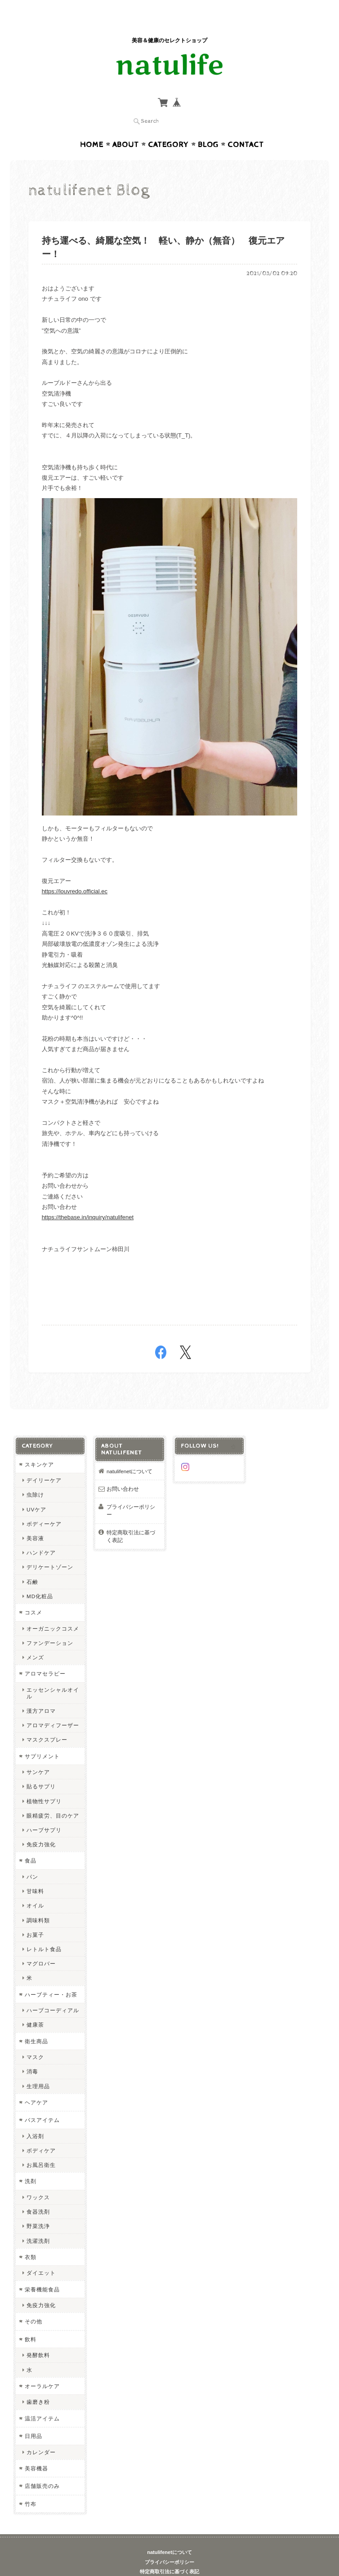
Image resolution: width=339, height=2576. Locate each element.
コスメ (33, 1595)
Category (168, 127)
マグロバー (41, 1946)
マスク (35, 2039)
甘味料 (35, 1873)
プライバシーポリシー (131, 1493)
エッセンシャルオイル (53, 1675)
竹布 (30, 2486)
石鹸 (32, 1564)
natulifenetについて (129, 1454)
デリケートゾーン (50, 1549)
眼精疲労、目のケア (53, 1798)
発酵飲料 (38, 2337)
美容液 (35, 1521)
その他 (33, 2304)
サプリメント (42, 1739)
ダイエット (41, 2255)
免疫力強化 (41, 1827)
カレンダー (41, 2435)
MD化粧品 (40, 1579)
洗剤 (30, 2164)
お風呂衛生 (41, 2147)
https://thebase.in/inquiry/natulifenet (88, 1199)
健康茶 (35, 2007)
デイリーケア (44, 1463)
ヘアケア (36, 2085)
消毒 (32, 2054)
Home (91, 127)
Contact (245, 127)
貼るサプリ (41, 1769)
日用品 (33, 2418)
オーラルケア (42, 2368)
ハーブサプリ (44, 1812)
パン (32, 1859)
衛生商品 (36, 2024)
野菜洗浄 (38, 2208)
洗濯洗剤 (38, 2223)
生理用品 (38, 2069)
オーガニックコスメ (53, 1611)
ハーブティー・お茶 (51, 1977)
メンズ (35, 1640)
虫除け (35, 1477)
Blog (208, 127)
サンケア (38, 1754)
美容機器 (36, 2451)
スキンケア (39, 1447)
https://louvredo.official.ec (74, 873)
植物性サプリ (44, 1784)
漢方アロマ (41, 1693)
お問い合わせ (123, 1471)
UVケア (36, 1492)
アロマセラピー (45, 1656)
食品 (30, 1843)
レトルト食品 (44, 1931)
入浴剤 (35, 2118)
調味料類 (38, 1903)
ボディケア (41, 2133)
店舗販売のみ (42, 2468)
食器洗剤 (38, 2194)
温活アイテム (42, 2401)
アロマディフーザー (53, 1708)
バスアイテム (42, 2102)
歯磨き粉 (38, 2384)
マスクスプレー (47, 1722)
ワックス (38, 2180)
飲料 (30, 2322)
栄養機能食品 (42, 2272)
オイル (35, 1888)
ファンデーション (50, 1625)
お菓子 (35, 1917)
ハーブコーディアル (53, 1993)
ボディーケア (44, 1506)
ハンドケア (41, 1535)
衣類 (30, 2239)
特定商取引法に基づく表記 (131, 1519)
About (125, 127)
